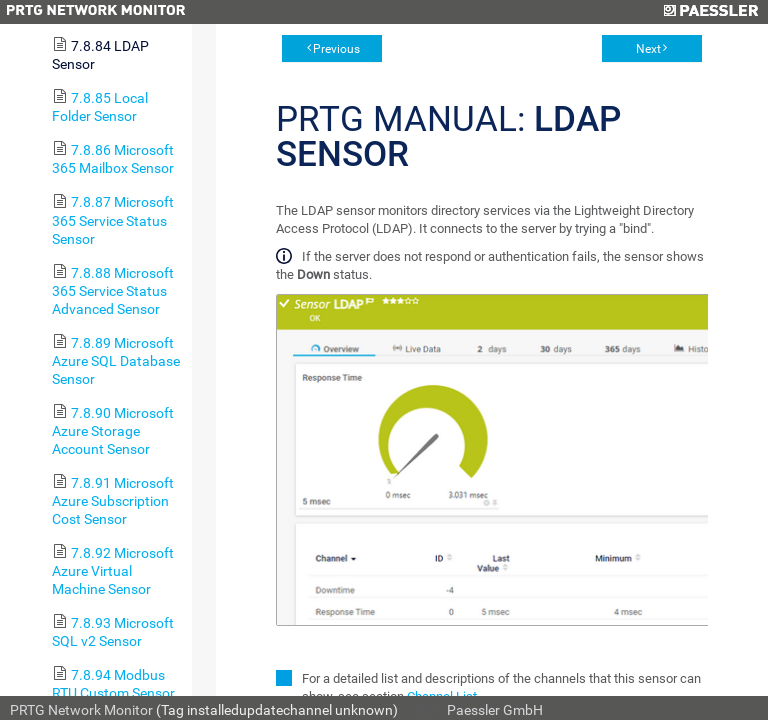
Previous (336, 49)
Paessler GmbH (495, 710)
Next (648, 49)
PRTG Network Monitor (81, 710)
